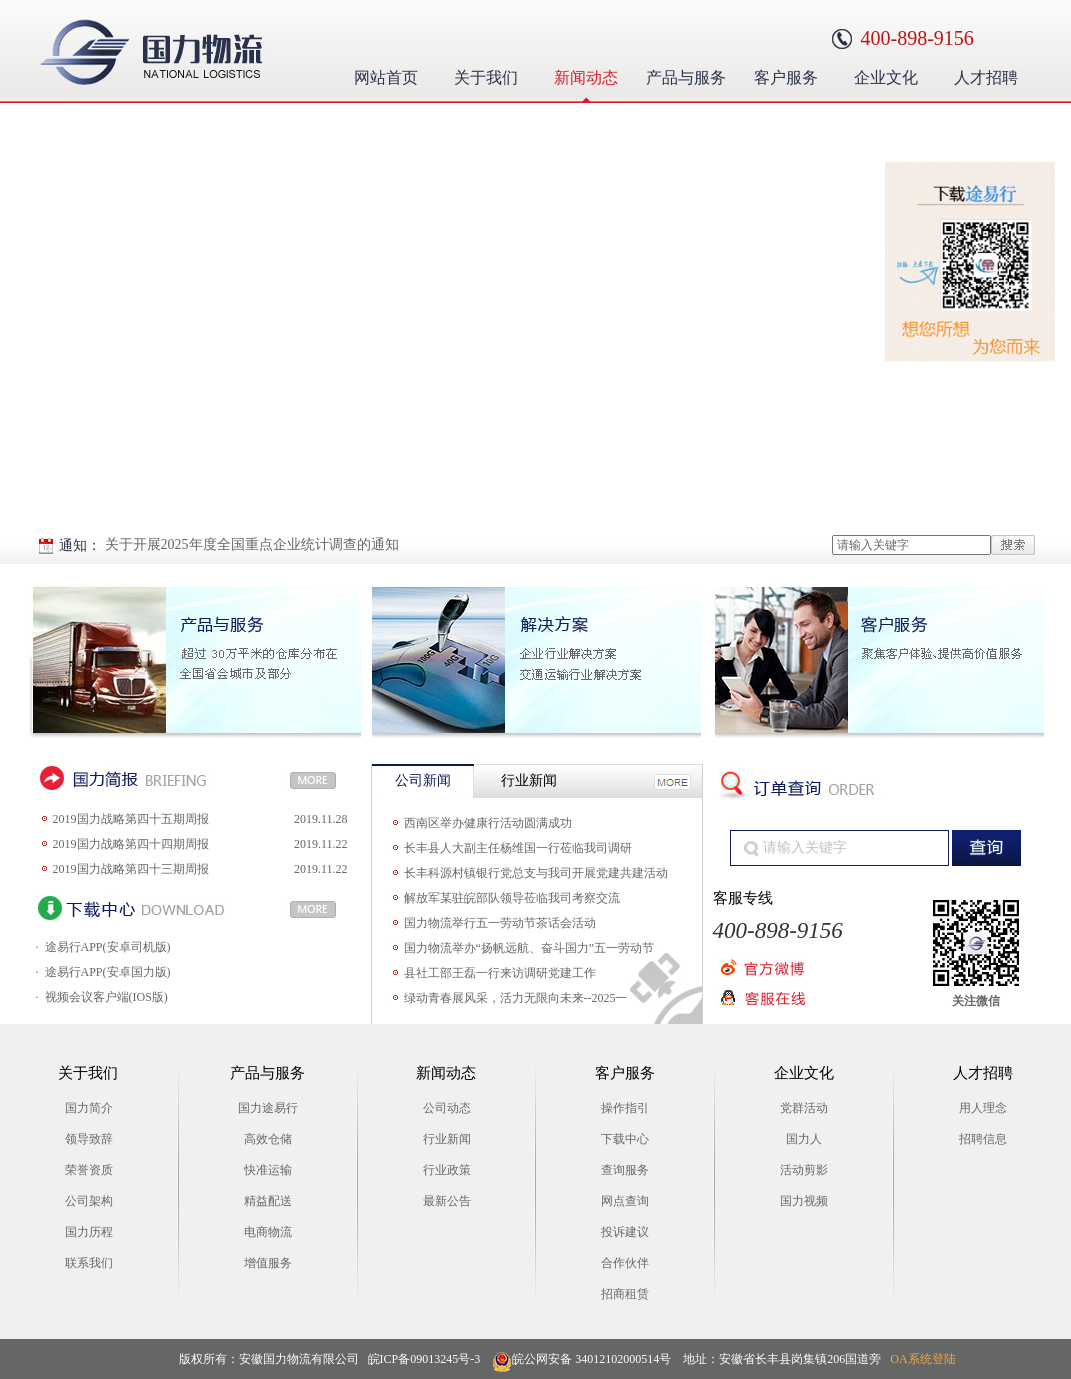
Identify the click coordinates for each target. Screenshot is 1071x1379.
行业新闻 (447, 1139)
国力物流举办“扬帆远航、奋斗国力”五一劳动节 (529, 948)
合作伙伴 (625, 1263)
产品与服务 (687, 75)
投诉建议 (625, 1232)
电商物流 (268, 1232)
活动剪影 (804, 1170)
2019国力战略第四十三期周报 (131, 869)
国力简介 (89, 1108)
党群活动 (804, 1108)
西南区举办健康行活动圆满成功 (488, 823)
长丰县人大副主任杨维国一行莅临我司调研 (518, 848)
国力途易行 (268, 1108)
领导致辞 (89, 1139)
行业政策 (447, 1170)
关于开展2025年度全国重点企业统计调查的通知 (252, 544)
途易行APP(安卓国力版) (108, 972)
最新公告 (447, 1201)
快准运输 (268, 1170)
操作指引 (625, 1108)
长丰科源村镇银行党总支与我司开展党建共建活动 (536, 873)
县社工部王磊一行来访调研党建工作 (500, 973)
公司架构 (89, 1201)
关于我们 (491, 75)
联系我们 (89, 1263)
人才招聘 (991, 75)
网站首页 (386, 77)
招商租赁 (625, 1294)
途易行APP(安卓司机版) (108, 947)
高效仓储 (268, 1139)
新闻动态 (591, 75)
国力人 (804, 1139)
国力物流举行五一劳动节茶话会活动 (500, 923)
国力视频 (804, 1201)
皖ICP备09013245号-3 (424, 1359)
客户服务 (791, 75)
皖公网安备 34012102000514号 (581, 1359)
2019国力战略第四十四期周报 (131, 844)
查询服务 (625, 1170)
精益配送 (268, 1201)
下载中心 (625, 1139)
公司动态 (447, 1108)
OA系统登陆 (922, 1359)
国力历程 (89, 1232)
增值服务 (268, 1263)
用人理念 (983, 1108)
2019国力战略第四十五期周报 (131, 819)
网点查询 (625, 1201)
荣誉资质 (89, 1170)
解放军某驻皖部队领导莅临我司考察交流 (512, 898)
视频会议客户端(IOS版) (106, 997)
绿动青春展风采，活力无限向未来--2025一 (516, 998)
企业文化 (891, 75)
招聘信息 (983, 1139)
